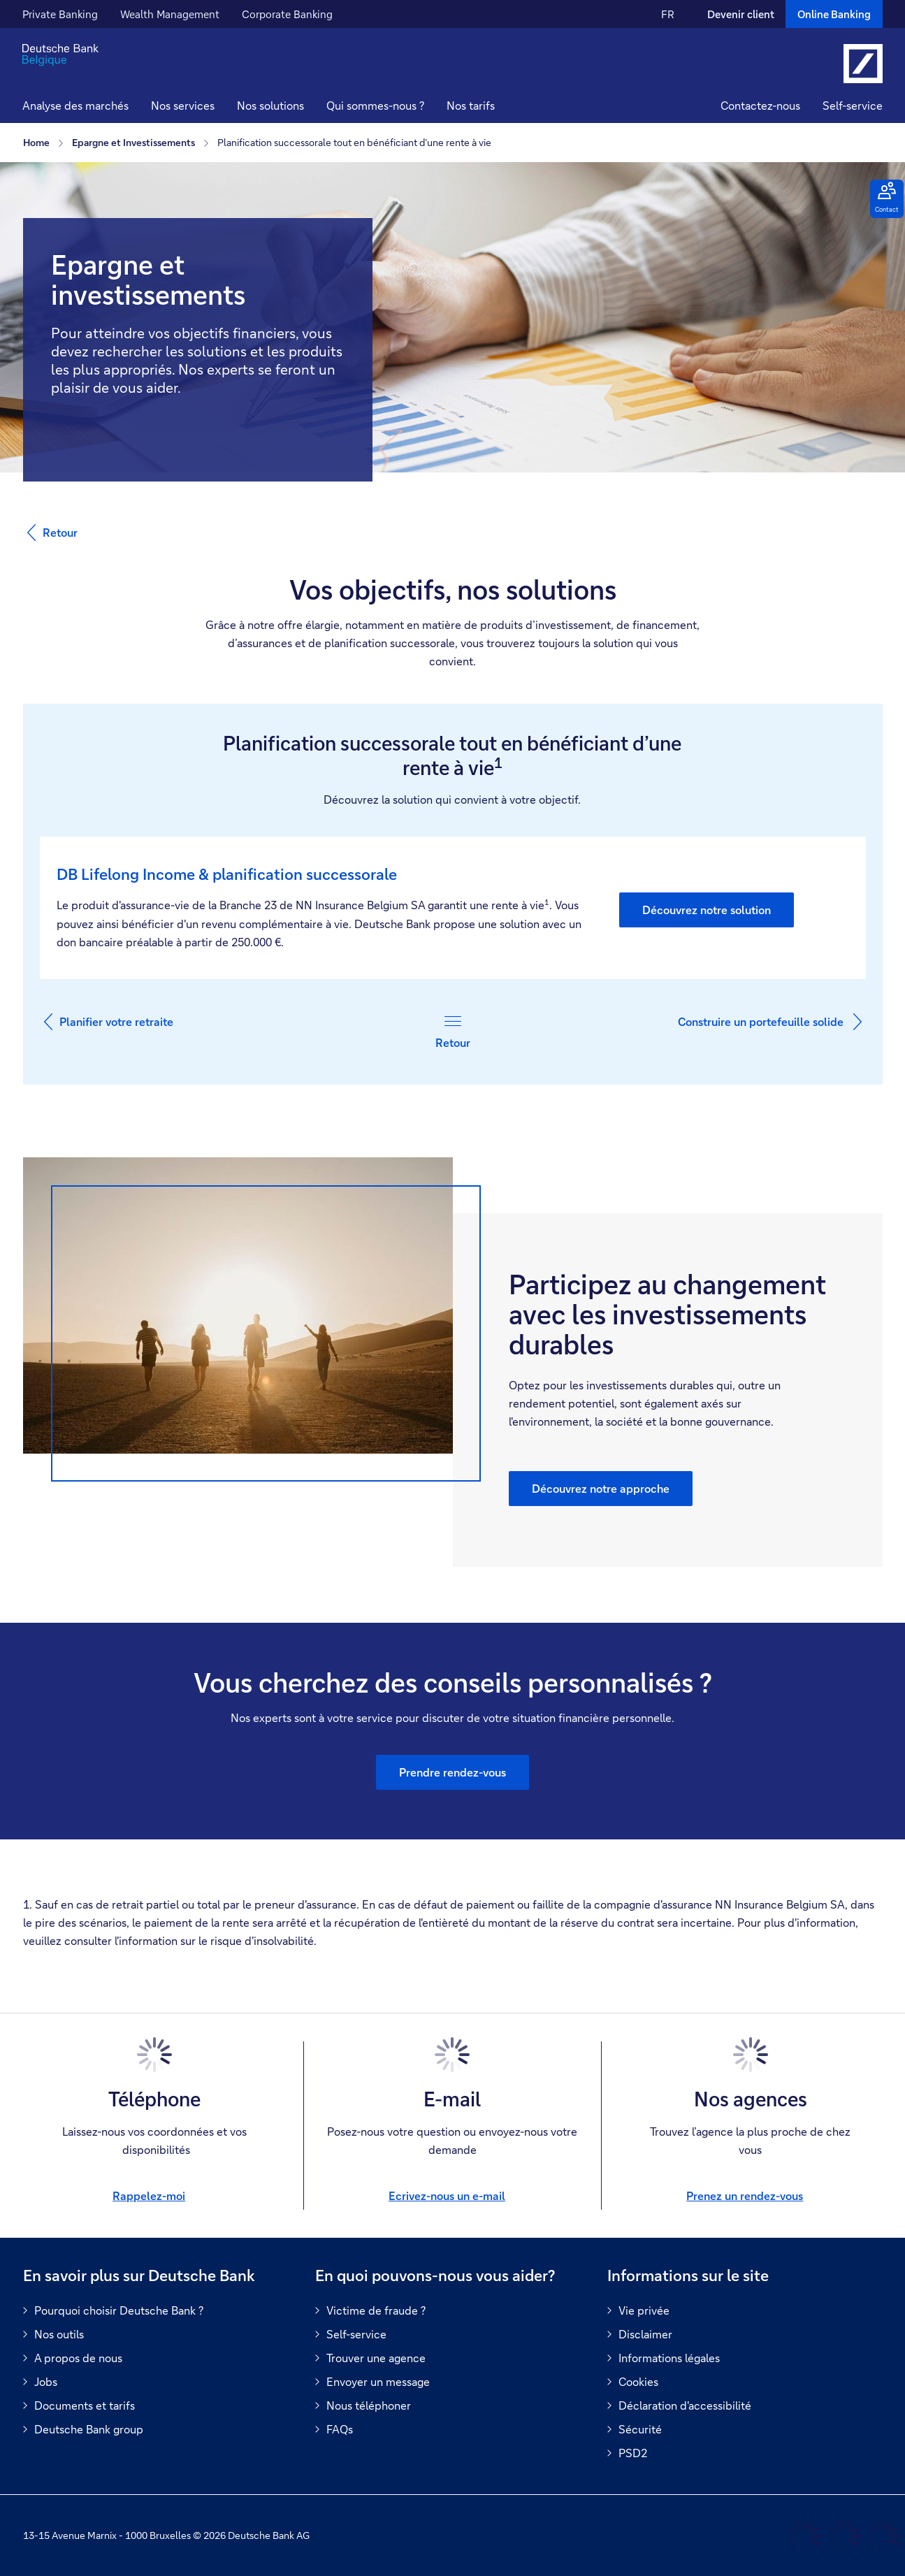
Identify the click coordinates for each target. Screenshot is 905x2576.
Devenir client (740, 14)
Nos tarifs (471, 105)
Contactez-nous (760, 105)
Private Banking (60, 14)
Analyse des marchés (75, 105)
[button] (183, 107)
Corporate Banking (287, 14)
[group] (453, 1362)
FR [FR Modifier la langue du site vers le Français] (667, 14)
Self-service (853, 105)
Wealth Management (169, 14)
